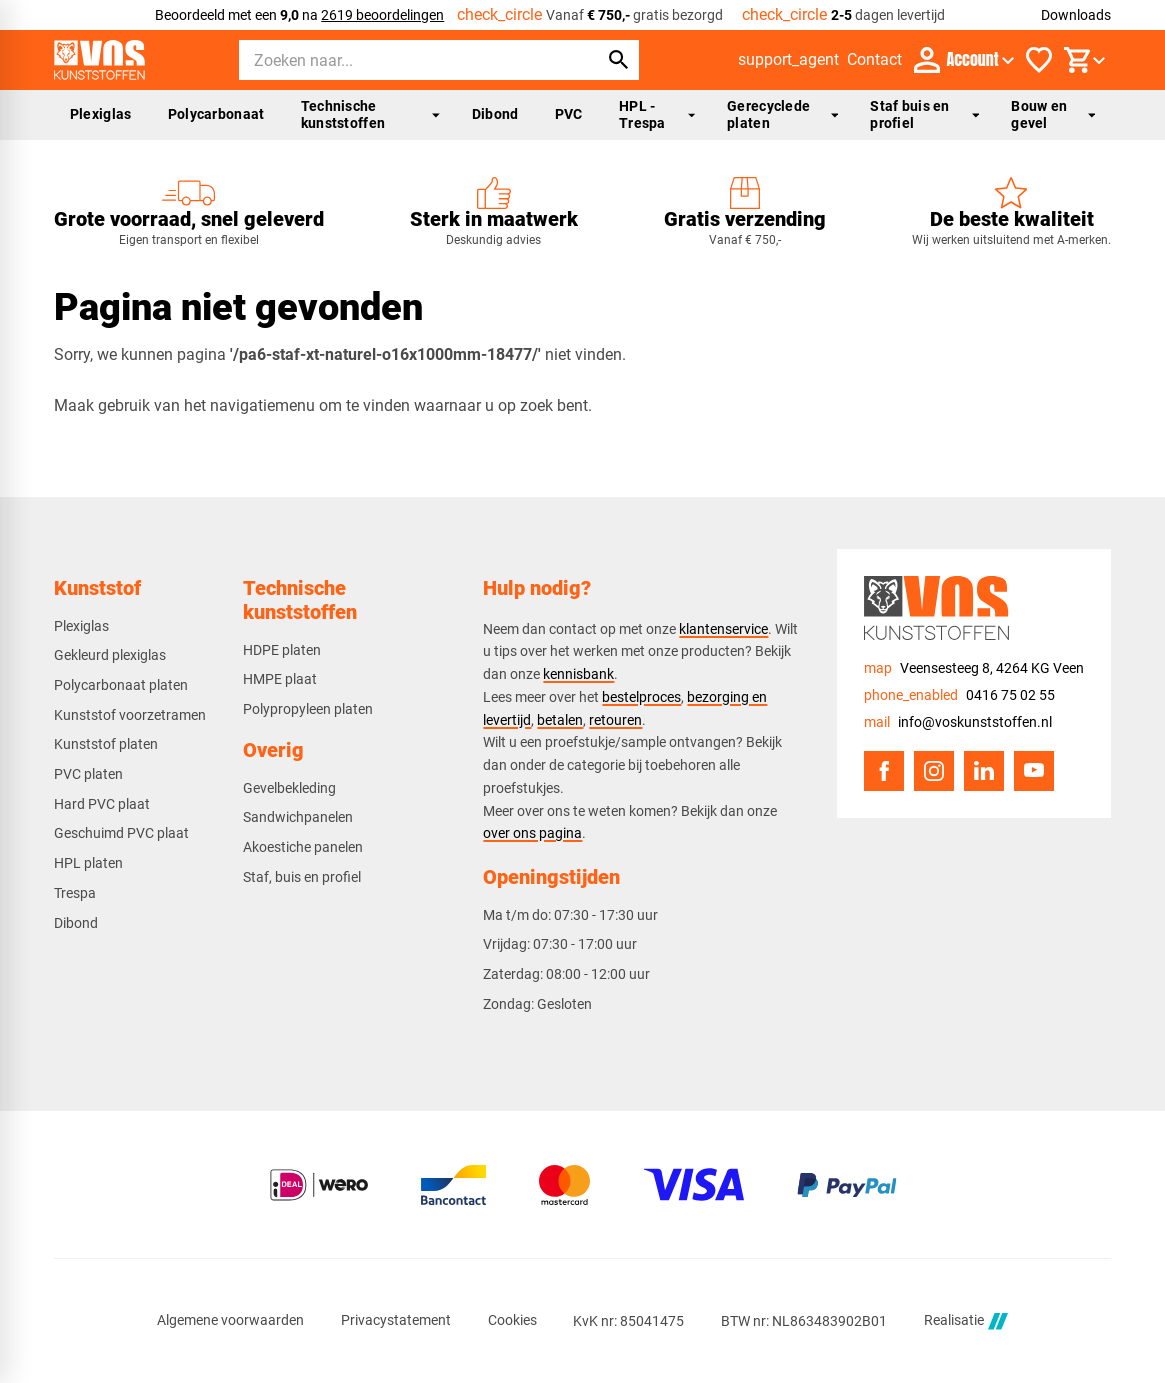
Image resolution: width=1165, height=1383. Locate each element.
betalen (560, 720)
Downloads (1076, 15)
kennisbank (578, 674)
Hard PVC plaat (102, 804)
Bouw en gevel (1053, 114)
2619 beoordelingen (382, 15)
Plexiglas (101, 114)
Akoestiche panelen (303, 847)
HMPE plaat (280, 679)
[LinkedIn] (984, 771)
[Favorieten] (1039, 60)
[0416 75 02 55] (959, 695)
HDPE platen (282, 650)
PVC (569, 114)
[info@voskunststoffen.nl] (958, 722)
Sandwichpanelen (298, 817)
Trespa (75, 893)
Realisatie (966, 1321)
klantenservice (723, 629)
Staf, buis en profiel (302, 877)
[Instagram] (934, 771)
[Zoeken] (401, 60)
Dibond (495, 114)
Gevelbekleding (289, 788)
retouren (615, 720)
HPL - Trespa (657, 114)
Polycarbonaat (216, 114)
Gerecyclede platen (782, 114)
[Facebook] (884, 771)
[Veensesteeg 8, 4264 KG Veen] (974, 668)
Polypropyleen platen (308, 709)
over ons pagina (532, 833)
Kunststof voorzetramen (130, 715)
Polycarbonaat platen (121, 685)
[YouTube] (1034, 771)
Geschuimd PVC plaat (121, 833)
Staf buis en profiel (924, 114)
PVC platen (88, 774)
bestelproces (641, 697)
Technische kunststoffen (370, 114)
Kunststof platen (106, 744)
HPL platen (88, 863)
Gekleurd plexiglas (110, 655)
